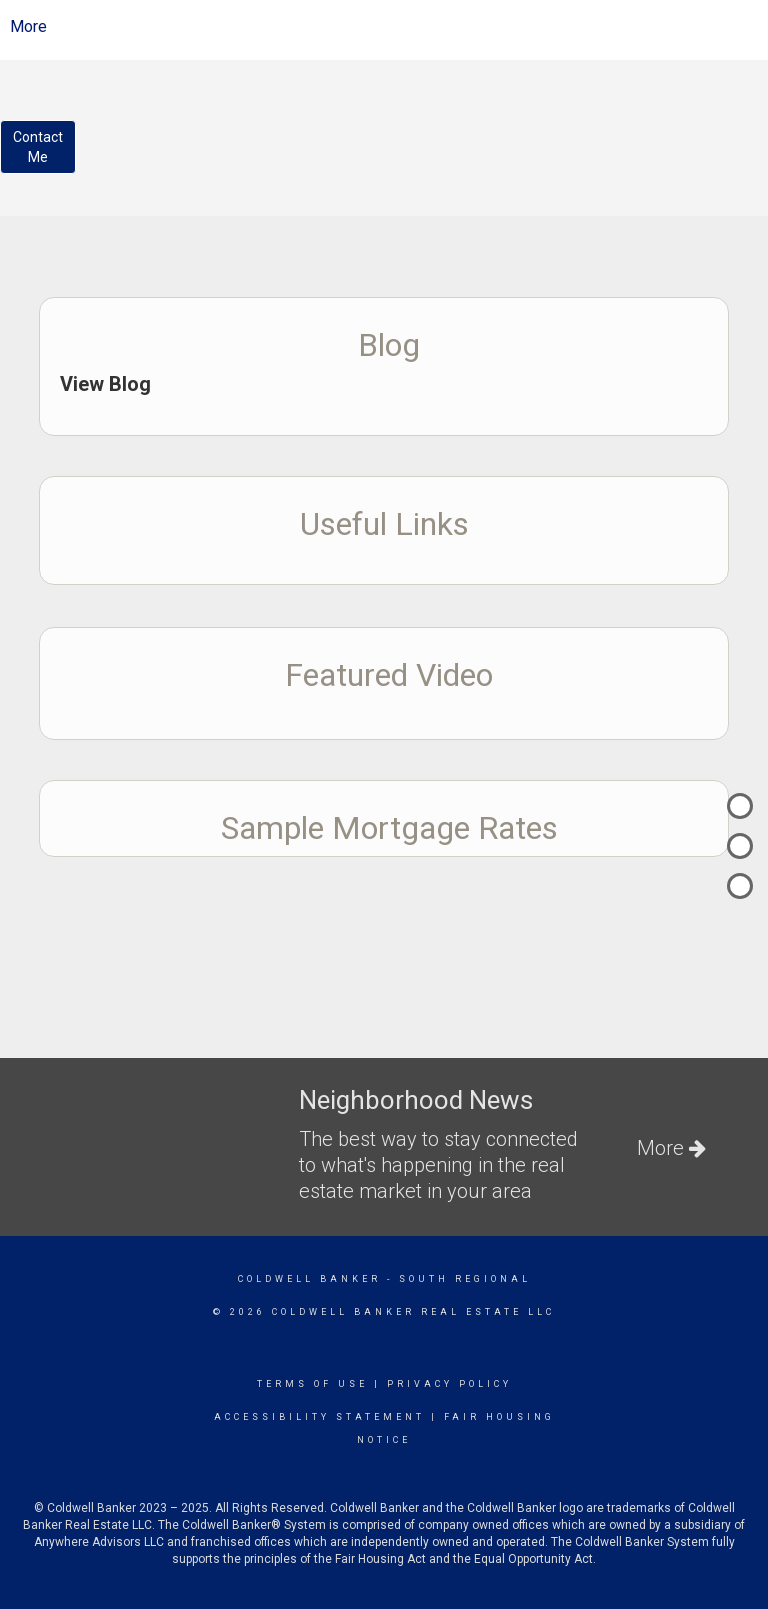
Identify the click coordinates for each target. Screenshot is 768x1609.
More (28, 26)
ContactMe (38, 147)
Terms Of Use (312, 1384)
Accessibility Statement (319, 1417)
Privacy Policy (449, 1384)
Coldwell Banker (309, 1279)
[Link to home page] (399, 27)
